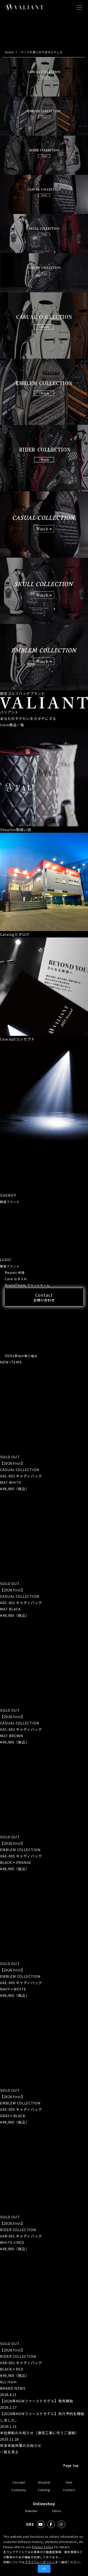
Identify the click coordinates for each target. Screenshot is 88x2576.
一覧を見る (9, 2451)
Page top (71, 2466)
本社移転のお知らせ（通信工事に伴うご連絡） (39, 2432)
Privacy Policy (42, 2547)
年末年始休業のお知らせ (20, 2445)
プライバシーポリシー (40, 2562)
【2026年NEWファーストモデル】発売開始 (36, 2400)
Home (9, 52)
